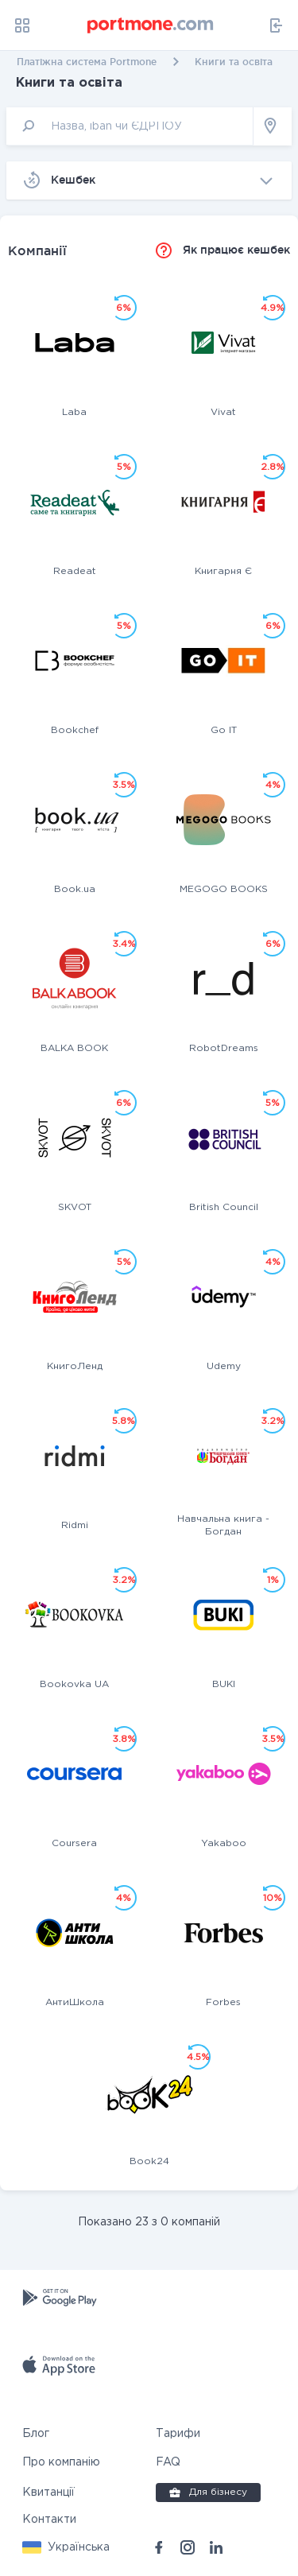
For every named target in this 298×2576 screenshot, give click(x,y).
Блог (35, 2433)
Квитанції (48, 2492)
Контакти (49, 2519)
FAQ (168, 2462)
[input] (129, 126)
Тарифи (178, 2433)
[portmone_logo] (151, 25)
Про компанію (61, 2462)
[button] (66, 2547)
